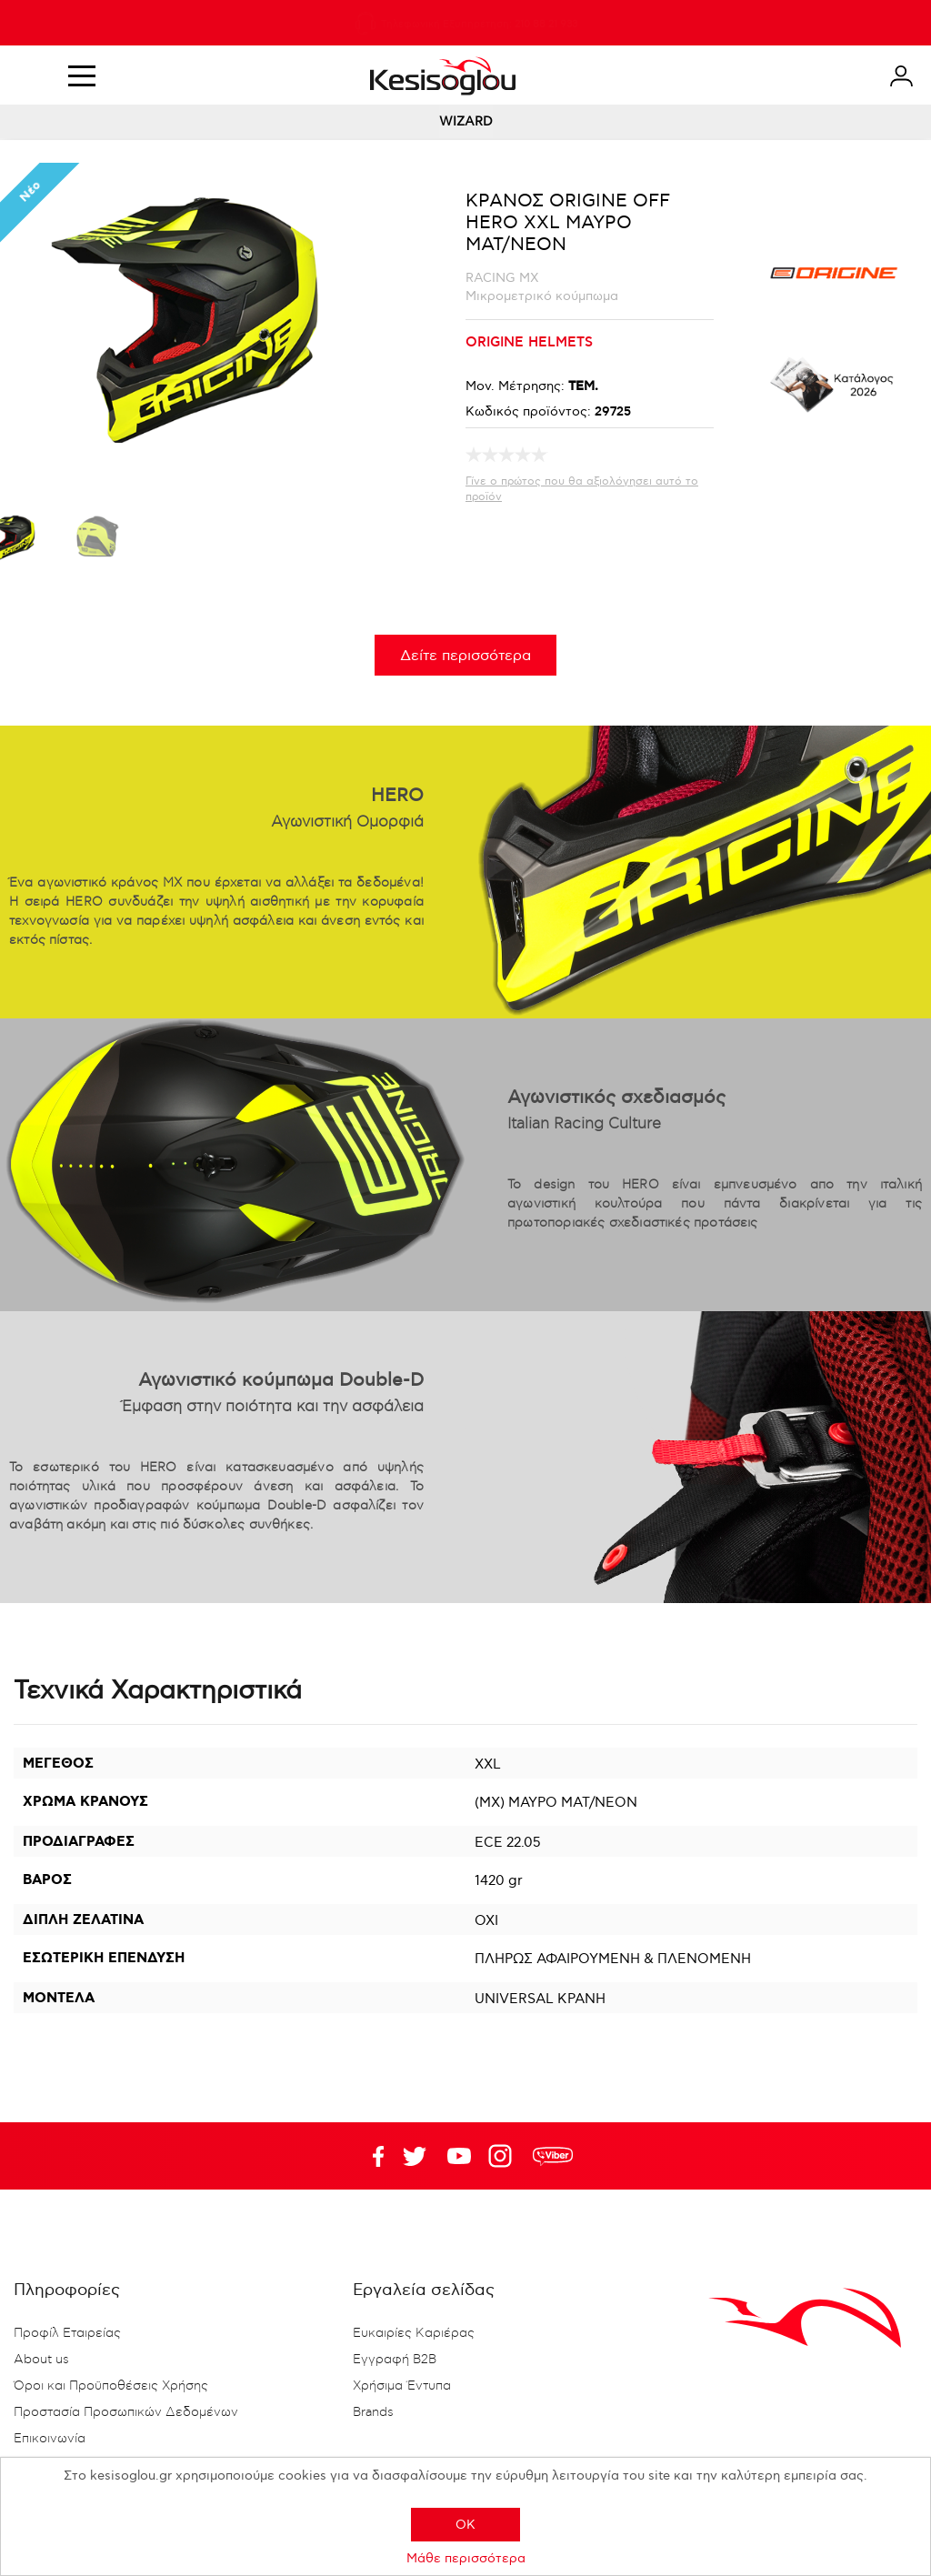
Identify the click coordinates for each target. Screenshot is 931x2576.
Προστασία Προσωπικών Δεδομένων (126, 2412)
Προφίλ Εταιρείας (67, 2333)
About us (41, 2359)
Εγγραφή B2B (394, 2359)
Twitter (459, 2155)
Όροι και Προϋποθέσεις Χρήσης (111, 2386)
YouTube (414, 2155)
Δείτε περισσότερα (465, 656)
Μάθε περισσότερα (466, 2558)
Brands (373, 2412)
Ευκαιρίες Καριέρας (414, 2333)
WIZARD (466, 121)
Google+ (503, 2155)
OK (465, 2524)
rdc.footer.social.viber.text (553, 2155)
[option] (96, 542)
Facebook (370, 2155)
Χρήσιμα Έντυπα (402, 2386)
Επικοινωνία (49, 2438)
